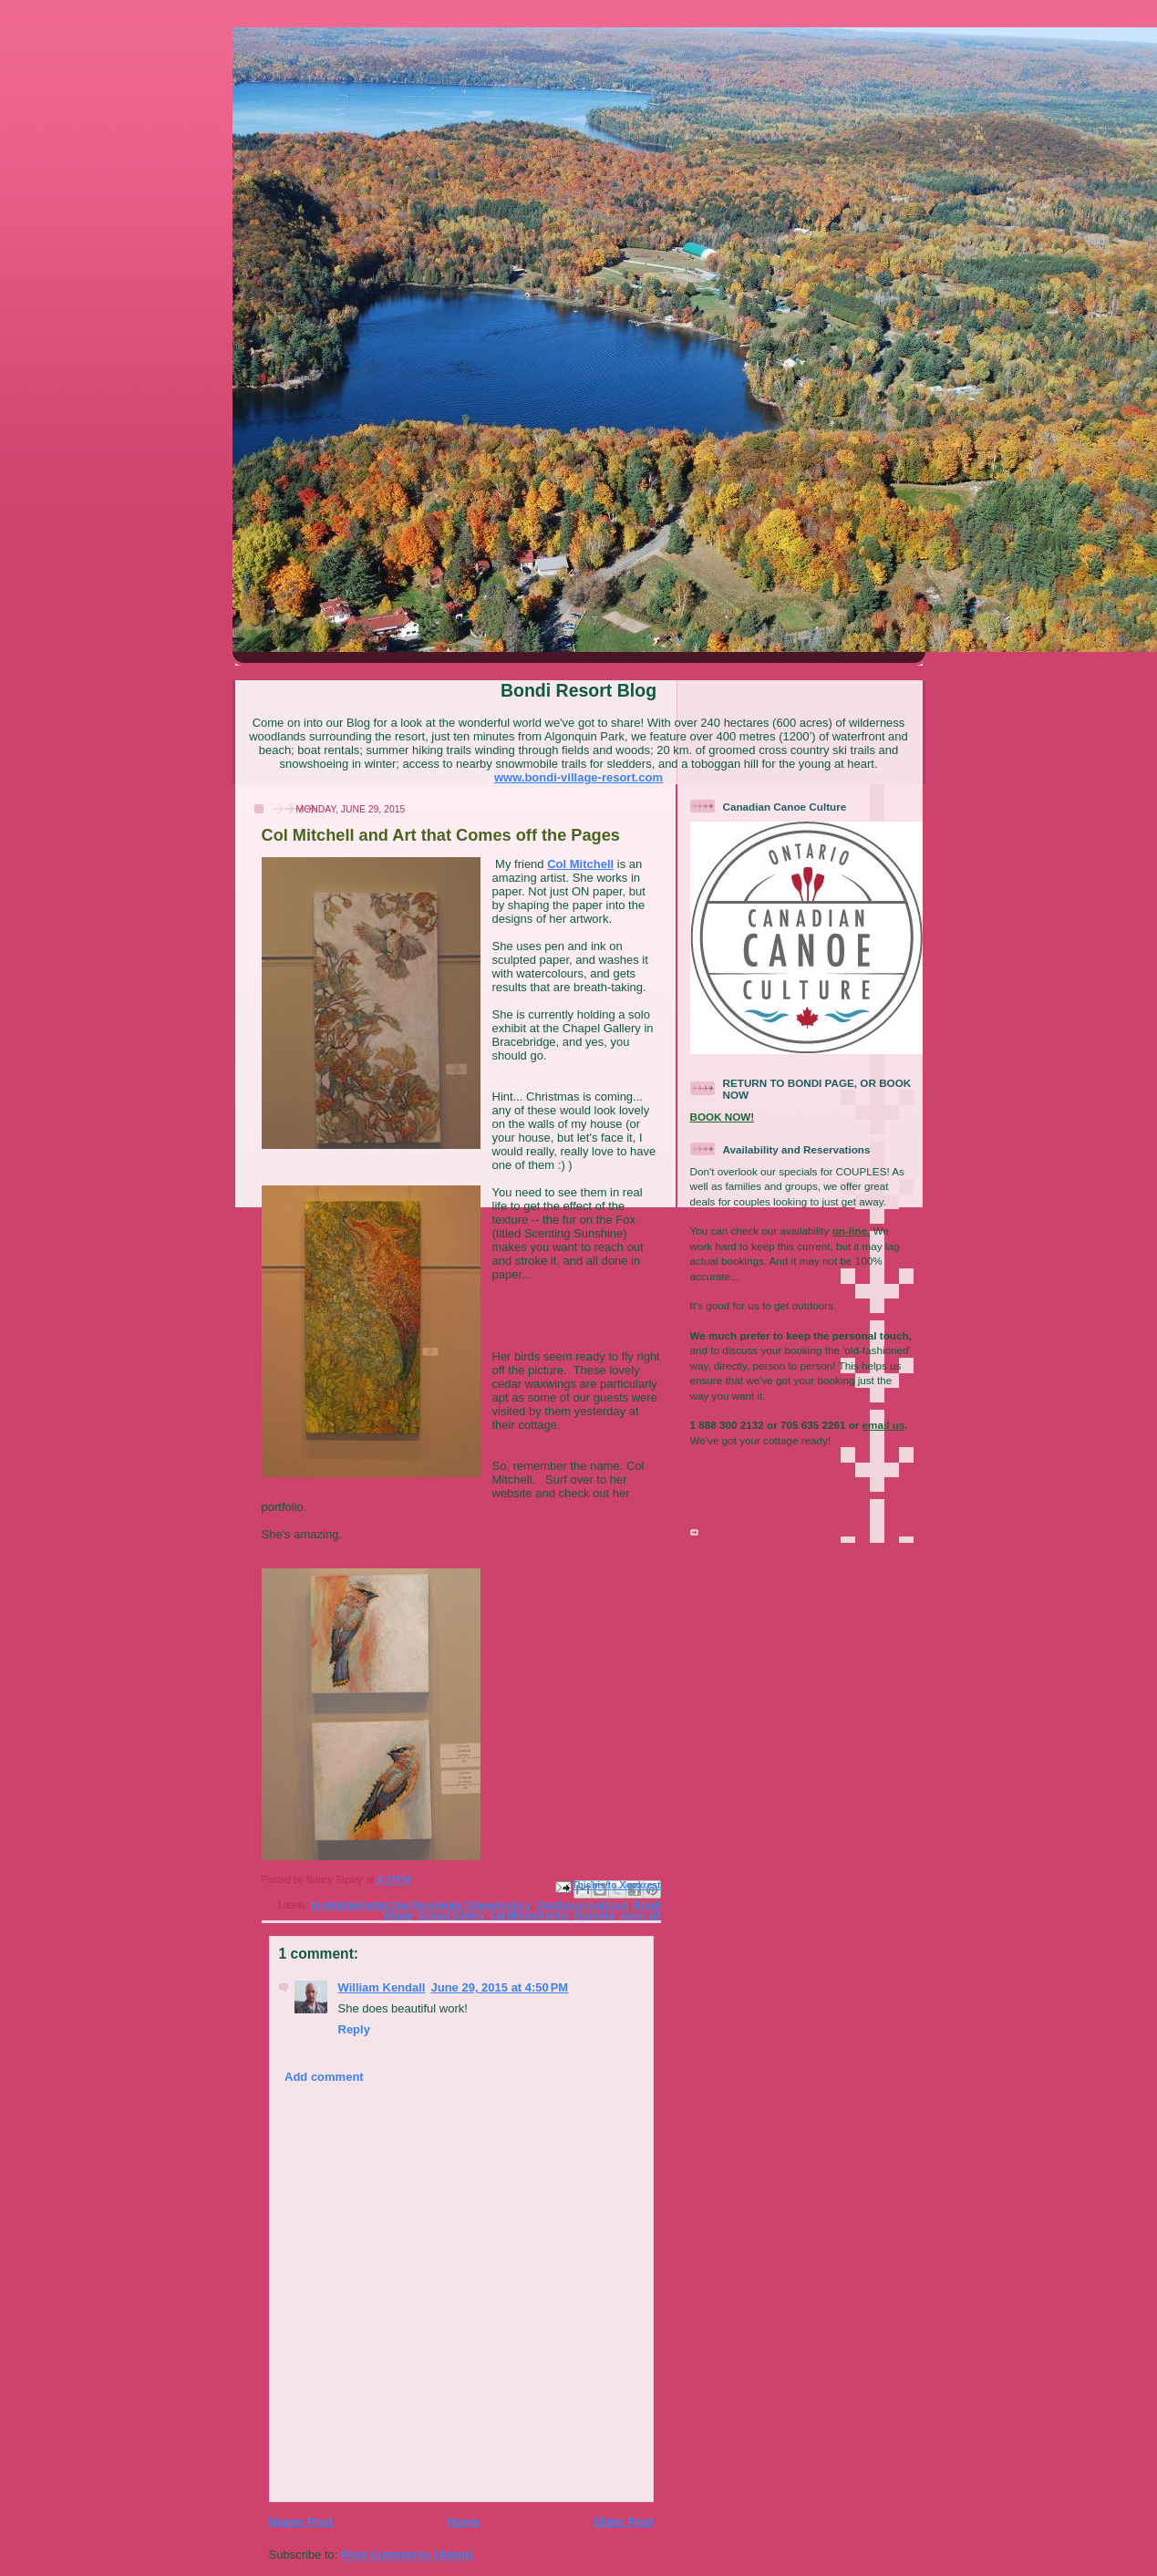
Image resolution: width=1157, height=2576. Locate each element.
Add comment (324, 2077)
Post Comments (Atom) (406, 2554)
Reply (354, 2029)
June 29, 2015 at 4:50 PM (499, 1987)
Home (463, 2522)
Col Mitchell (580, 864)
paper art (640, 1915)
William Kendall (382, 1987)
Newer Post (301, 2522)
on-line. (851, 1230)
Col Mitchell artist (529, 1915)
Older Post (624, 2522)
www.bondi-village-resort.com (578, 777)
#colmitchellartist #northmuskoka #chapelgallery (421, 1905)
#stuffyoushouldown (582, 1905)
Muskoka (594, 1915)
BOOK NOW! (722, 1116)
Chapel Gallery (451, 1915)
